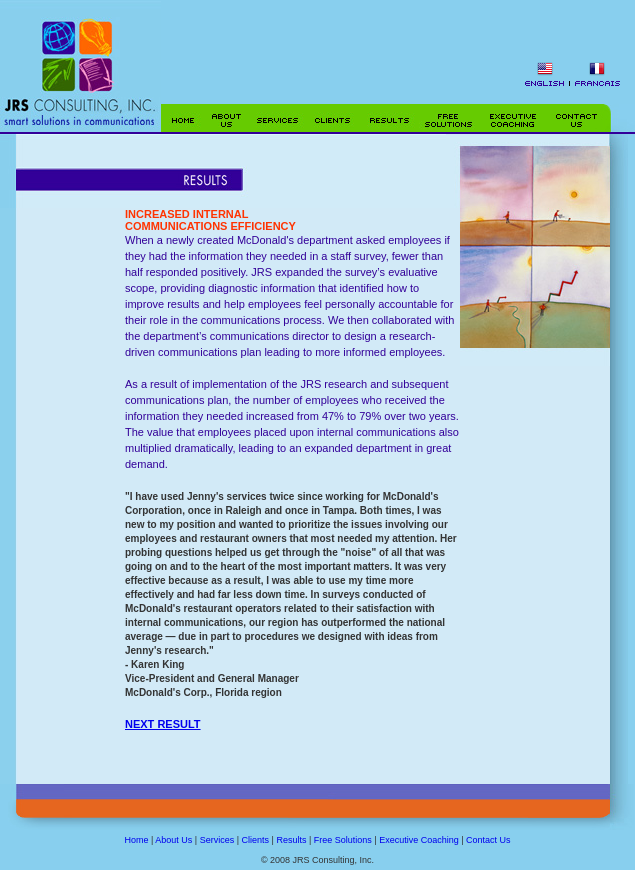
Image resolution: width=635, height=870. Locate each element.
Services (217, 840)
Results (291, 840)
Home (136, 840)
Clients (256, 840)
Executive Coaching (419, 840)
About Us (173, 840)
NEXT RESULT (163, 724)
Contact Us (488, 840)
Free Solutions (343, 840)
